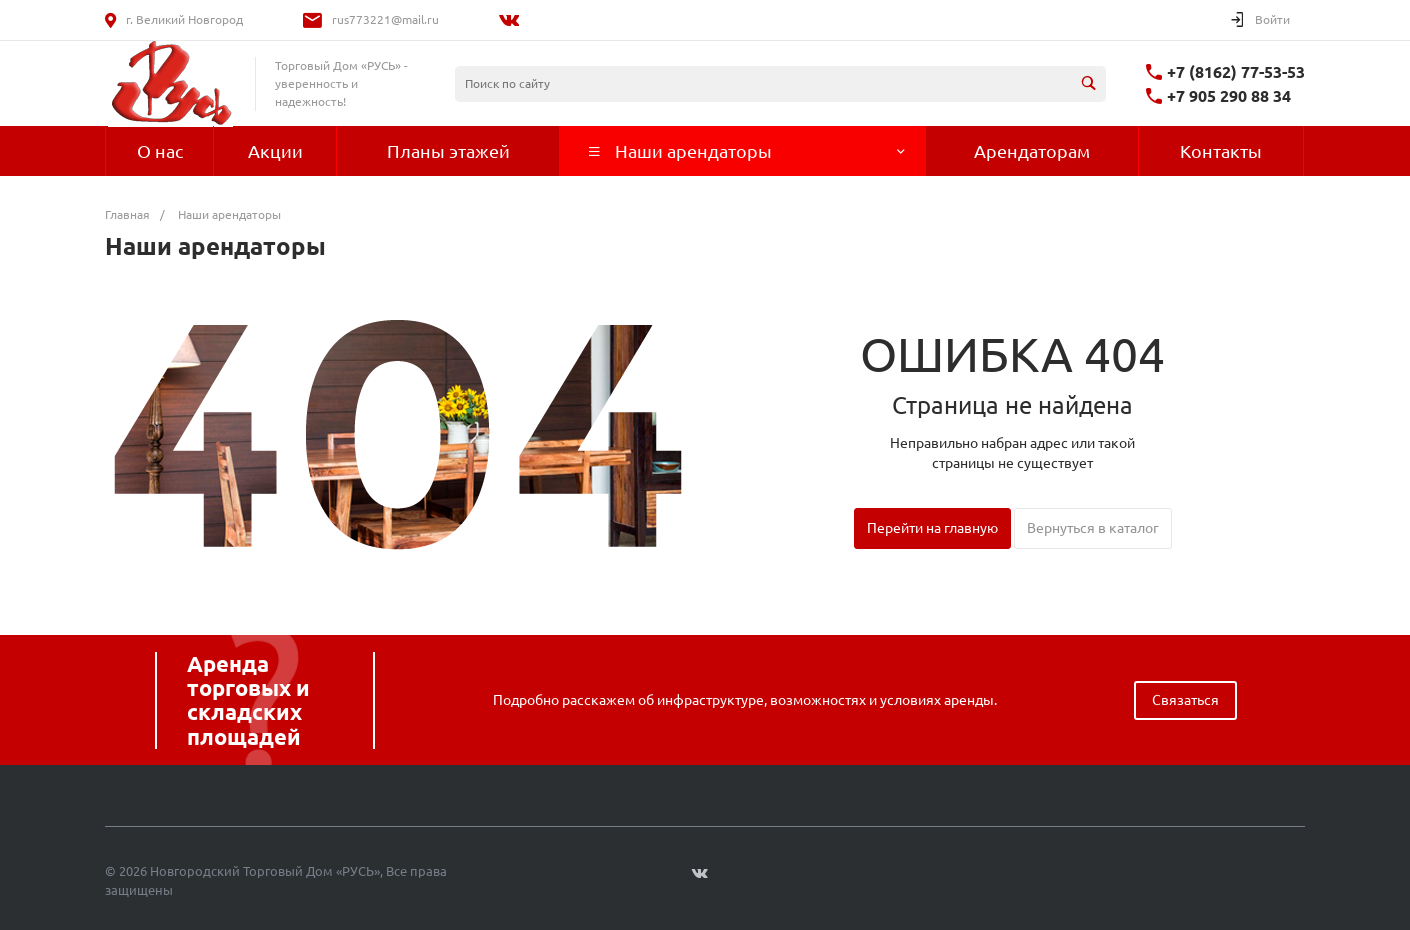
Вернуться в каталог (1093, 528)
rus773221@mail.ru (385, 19)
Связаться (1185, 700)
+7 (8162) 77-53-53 (1236, 72)
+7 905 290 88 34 (1229, 96)
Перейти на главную (932, 528)
